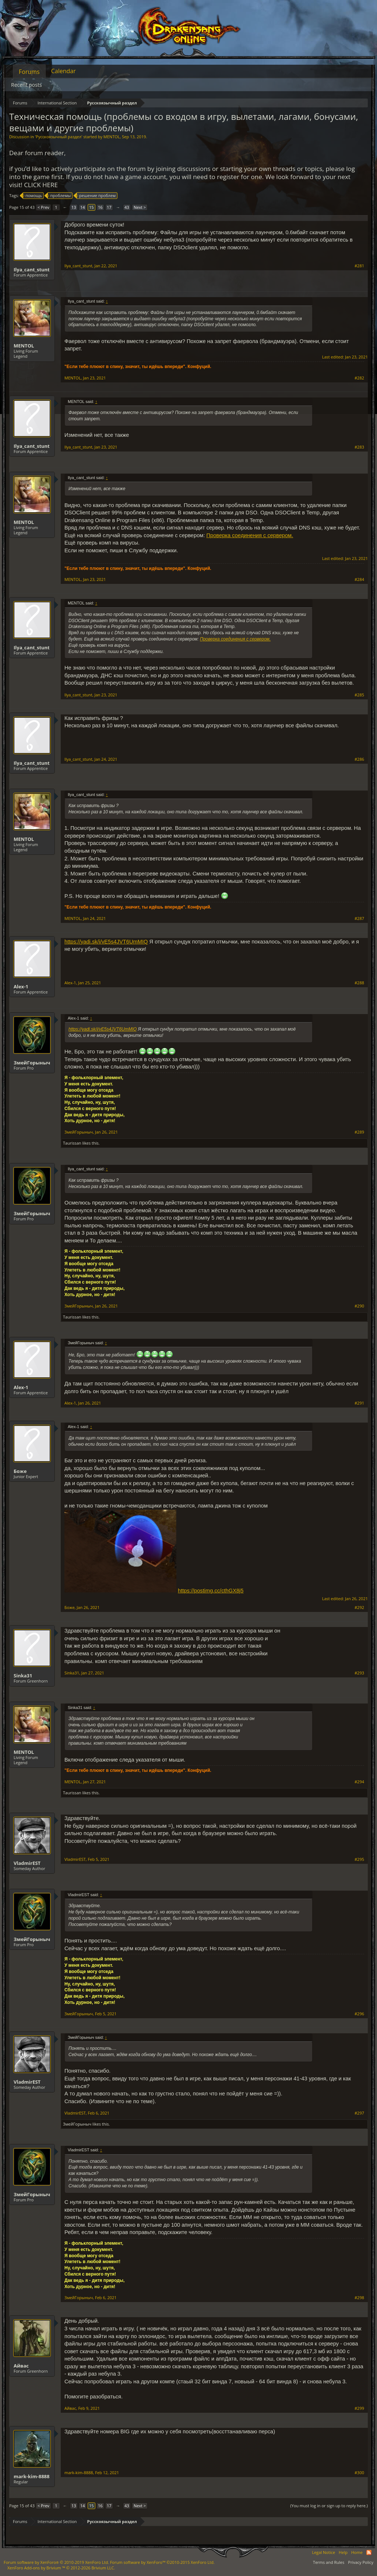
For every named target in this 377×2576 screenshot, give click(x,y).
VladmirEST (27, 1863)
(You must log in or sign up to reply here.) (329, 2505)
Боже (20, 1471)
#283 (359, 447)
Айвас (21, 2366)
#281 (359, 265)
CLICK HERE (41, 185)
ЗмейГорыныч (32, 1063)
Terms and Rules (328, 2562)
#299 (359, 2408)
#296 (359, 2013)
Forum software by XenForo (56, 2562)
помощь (32, 195)
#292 (359, 1607)
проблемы (59, 195)
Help (343, 2552)
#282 (359, 378)
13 (73, 207)
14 (82, 207)
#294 (359, 1781)
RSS (368, 2552)
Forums (29, 72)
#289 (359, 1132)
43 (126, 207)
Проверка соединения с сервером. (250, 535)
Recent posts (26, 84)
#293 (359, 1673)
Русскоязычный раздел (58, 136)
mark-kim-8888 (31, 2476)
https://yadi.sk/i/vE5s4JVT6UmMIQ (106, 942)
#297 (359, 2113)
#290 (359, 1306)
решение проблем (96, 195)
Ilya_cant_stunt (32, 269)
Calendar (63, 71)
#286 (359, 759)
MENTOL (111, 136)
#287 (359, 918)
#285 (359, 694)
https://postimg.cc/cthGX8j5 (210, 1591)
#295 (359, 1859)
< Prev (43, 207)
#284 (359, 579)
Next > (140, 207)
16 (100, 207)
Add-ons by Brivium (61, 2567)
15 (91, 207)
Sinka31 (23, 1675)
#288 (359, 982)
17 (109, 207)
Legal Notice (323, 2552)
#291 (359, 1403)
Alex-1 (21, 986)
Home (357, 2552)
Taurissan (72, 1143)
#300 (359, 2472)
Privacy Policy (360, 2562)
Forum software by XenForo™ (162, 2562)
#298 (359, 2297)
